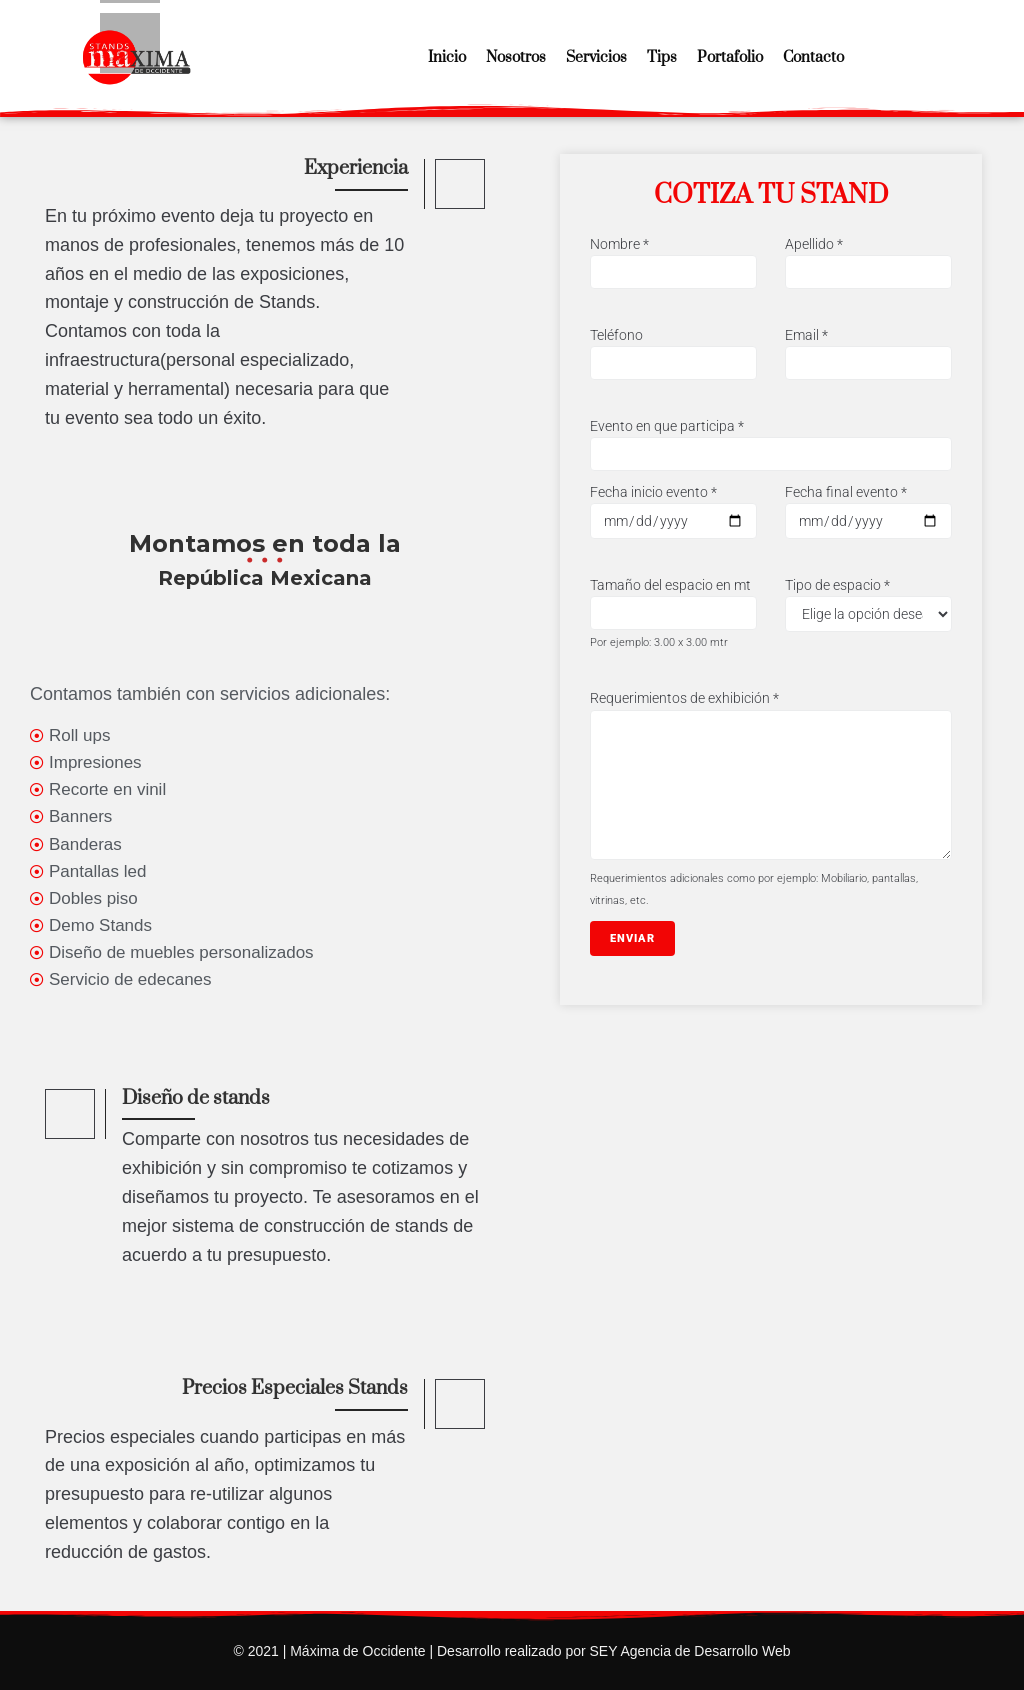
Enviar (632, 938)
